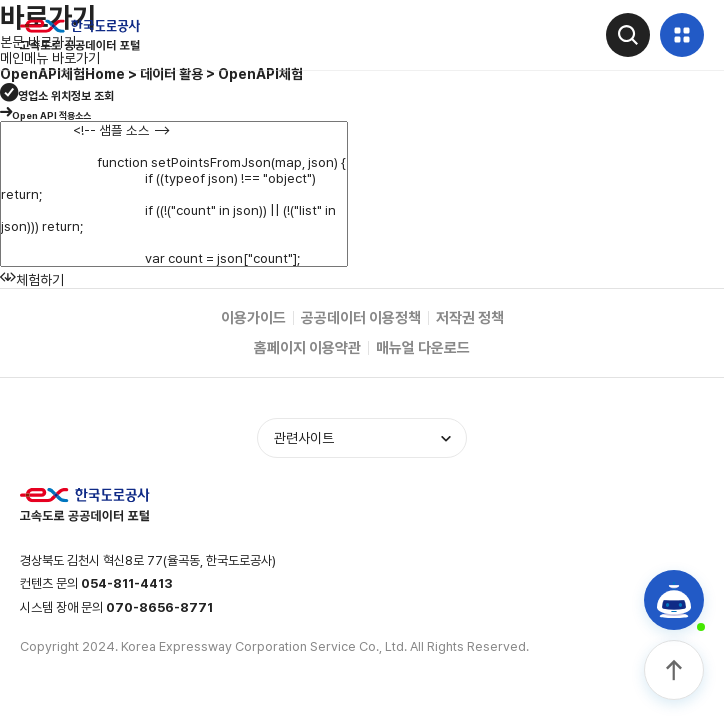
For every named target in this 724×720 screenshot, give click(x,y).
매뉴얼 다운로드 (423, 348)
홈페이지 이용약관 (307, 348)
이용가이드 (253, 318)
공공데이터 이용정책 (361, 318)
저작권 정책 (470, 318)
